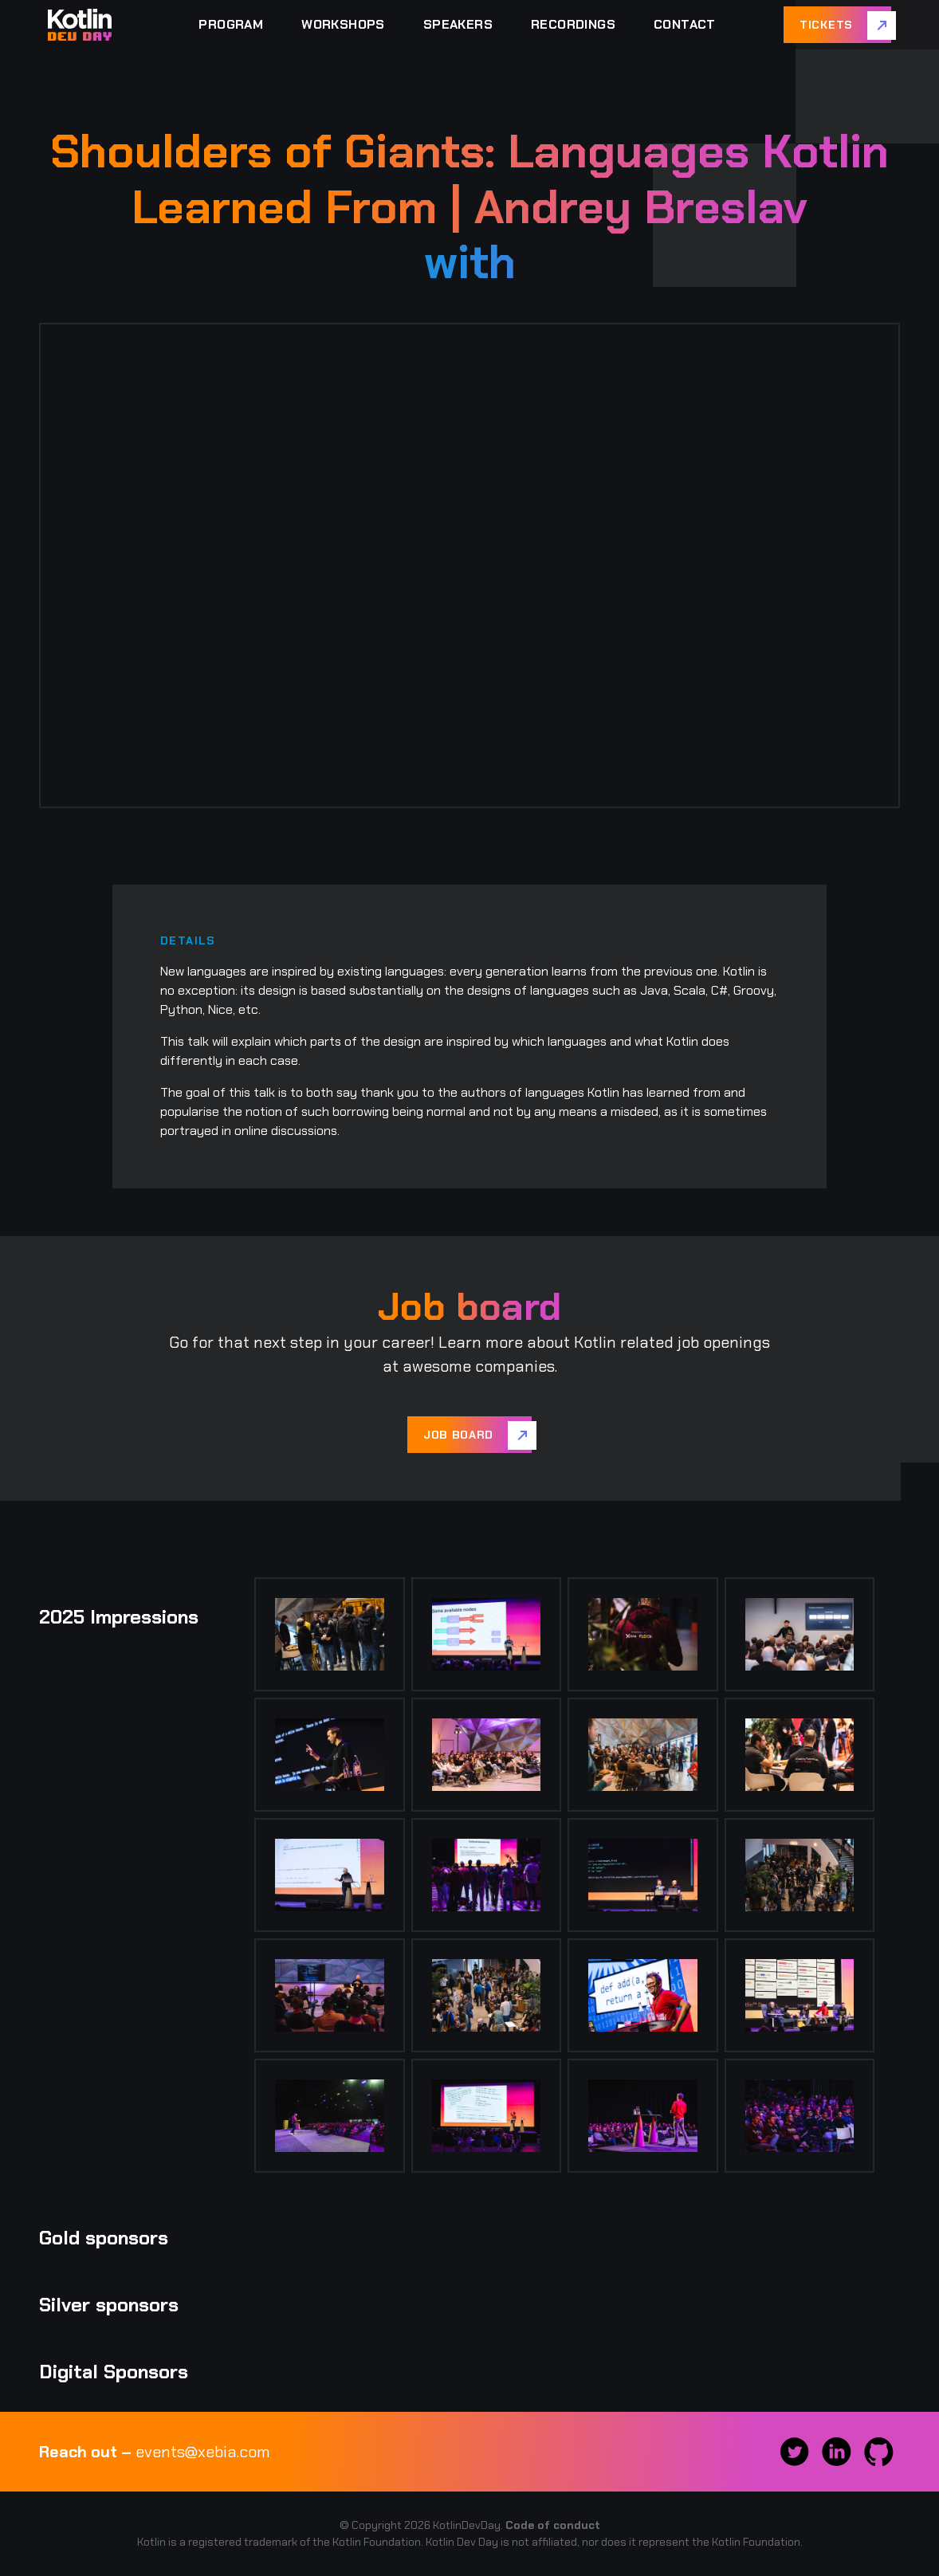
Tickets (826, 25)
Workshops (343, 24)
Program (230, 24)
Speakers (458, 24)
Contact (685, 24)
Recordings (573, 24)
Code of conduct (552, 2525)
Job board (458, 1434)
